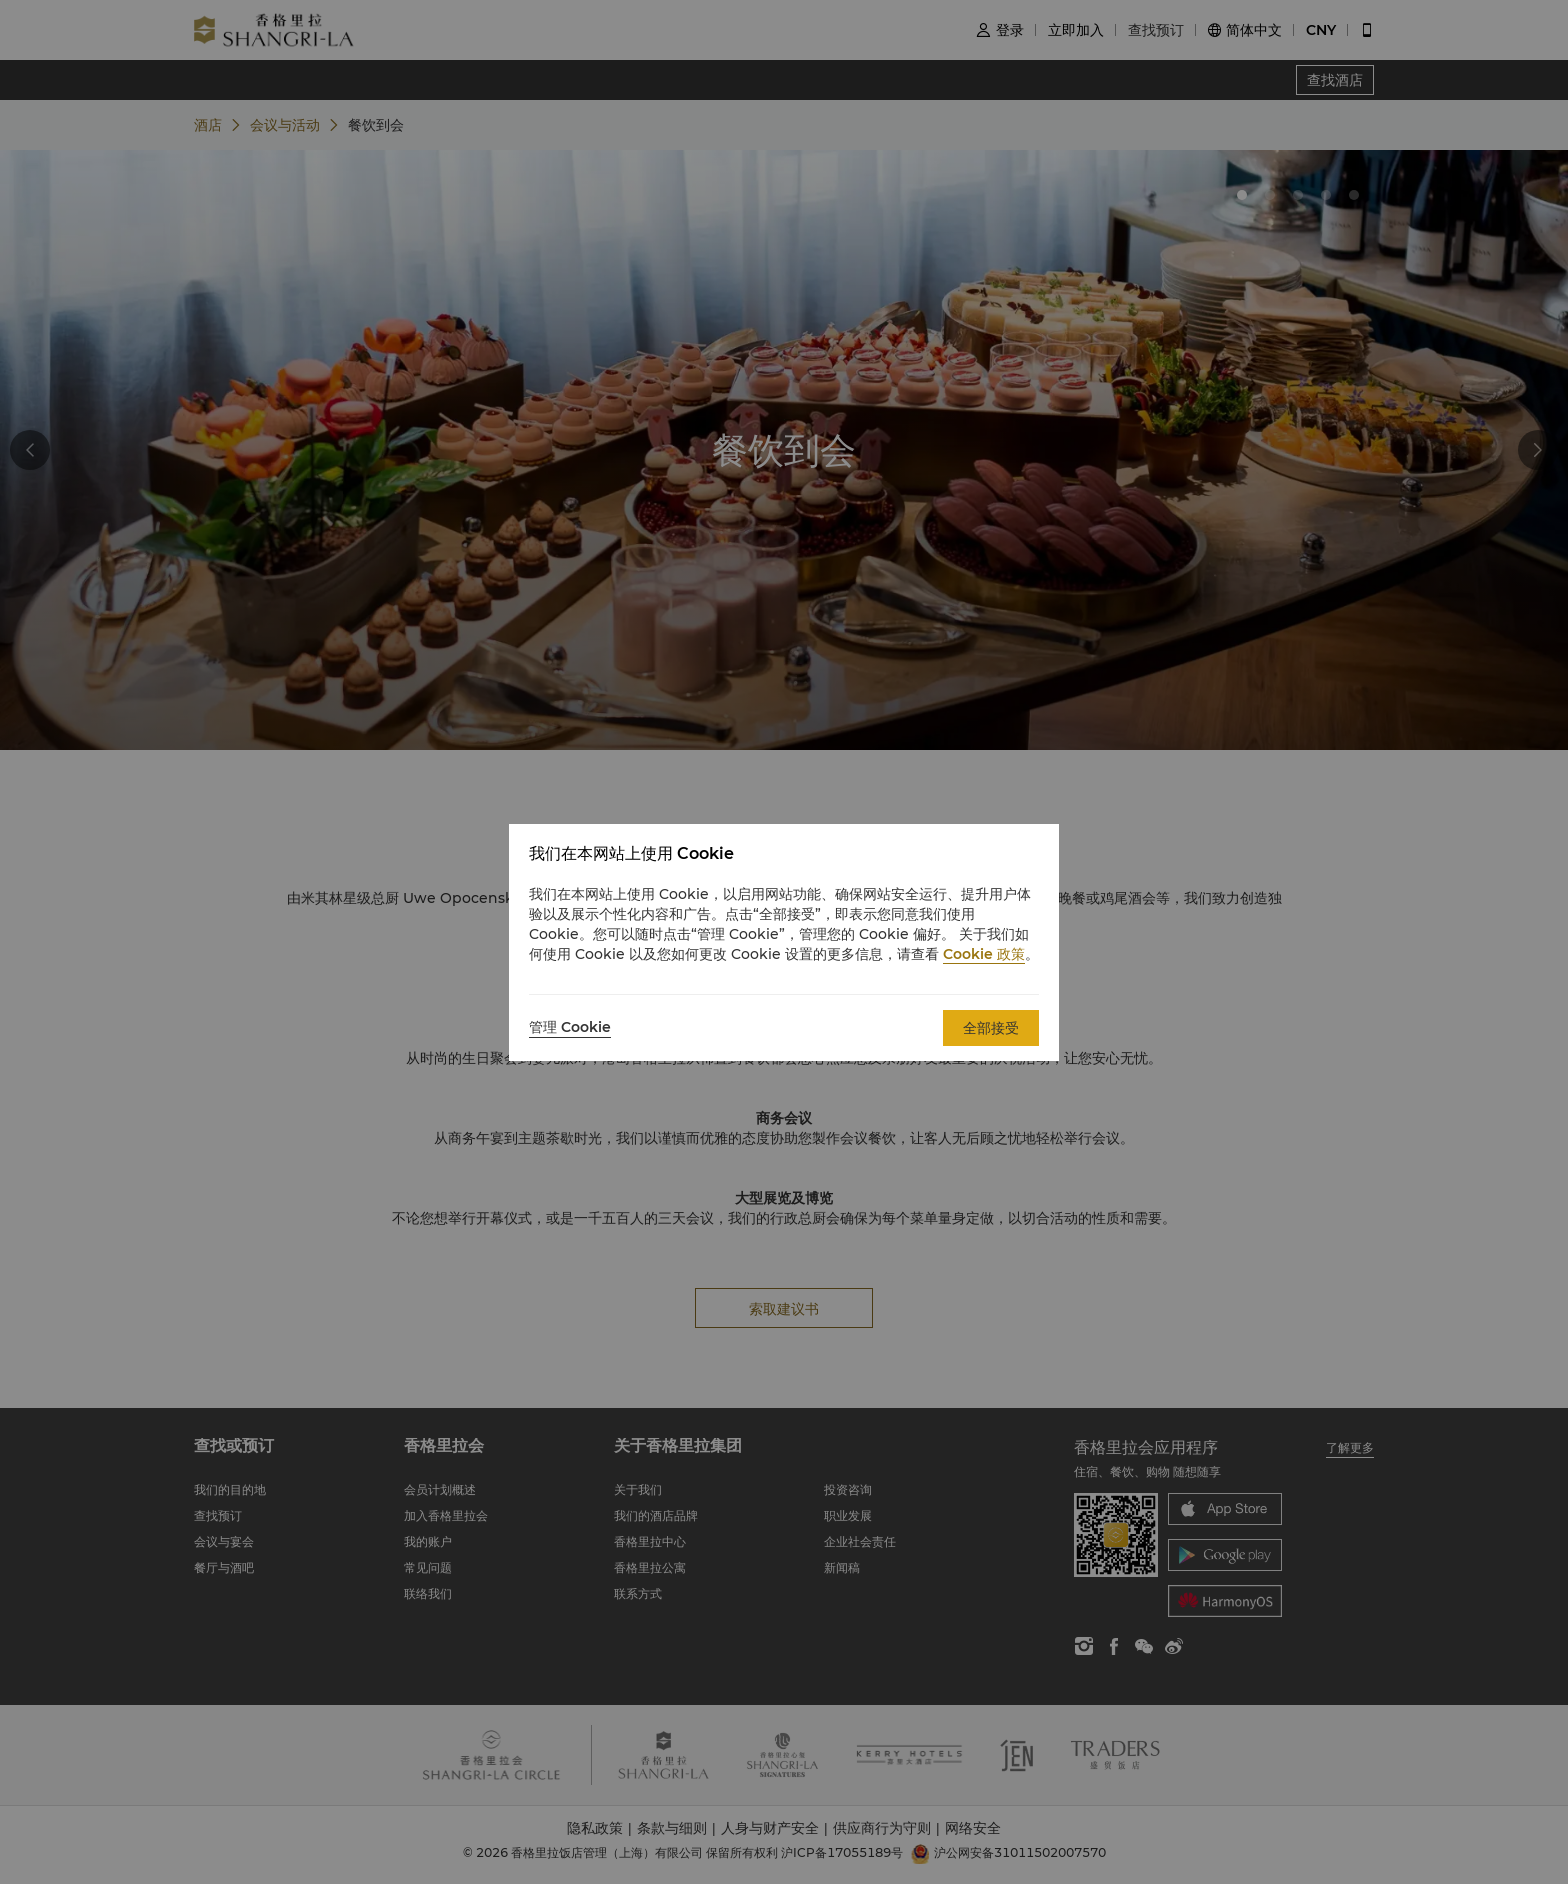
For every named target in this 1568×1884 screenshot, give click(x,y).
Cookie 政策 (984, 954)
